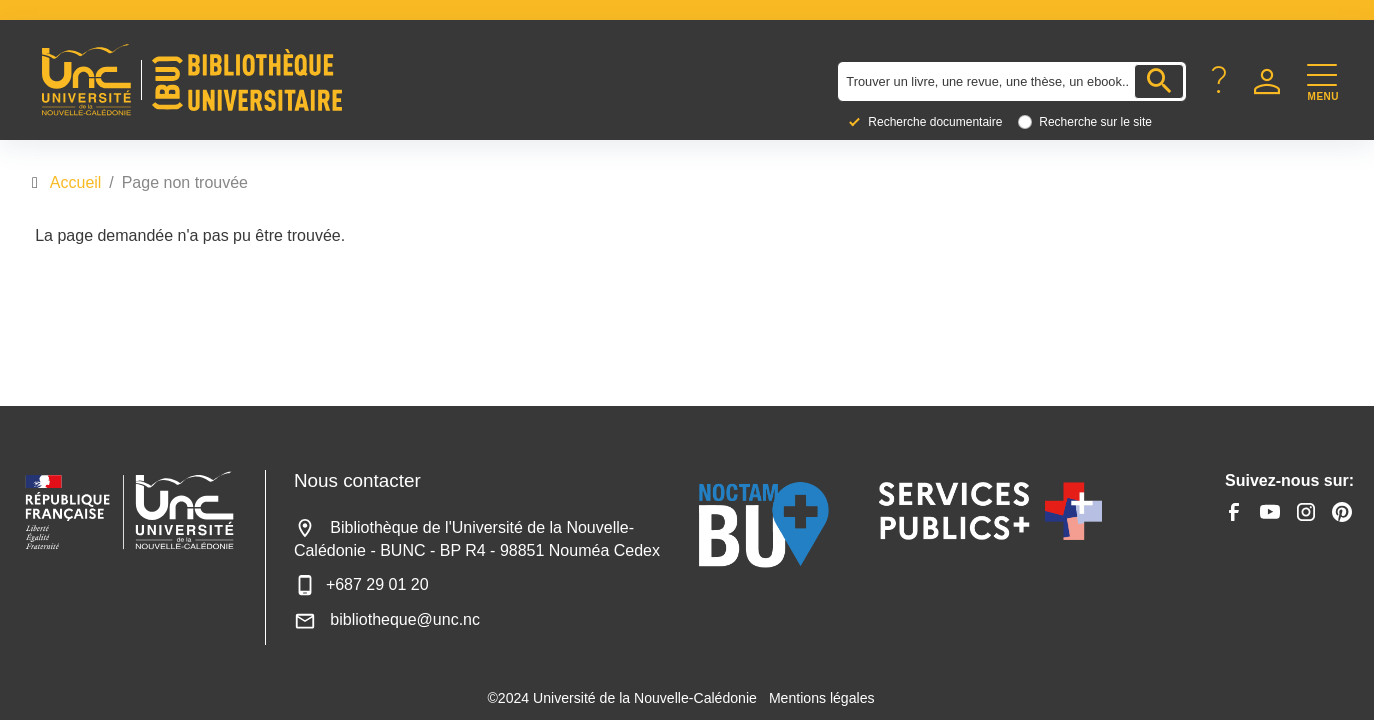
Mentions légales (822, 698)
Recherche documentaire (935, 122)
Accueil (76, 182)
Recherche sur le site (1095, 122)
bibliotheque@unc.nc (387, 619)
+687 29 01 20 (361, 584)
